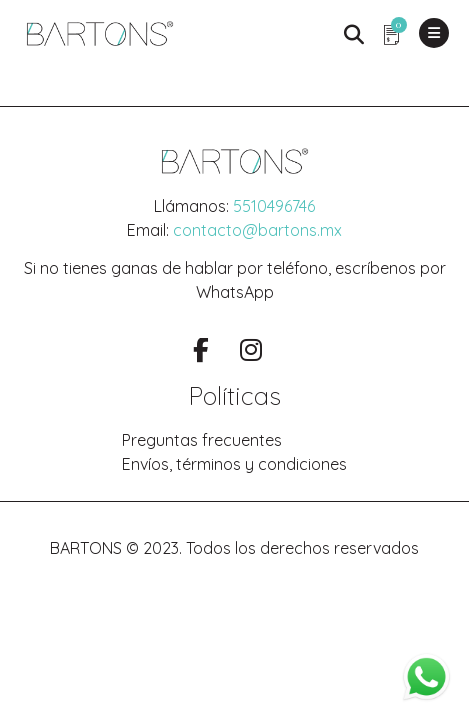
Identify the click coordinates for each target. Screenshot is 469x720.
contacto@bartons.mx (257, 230)
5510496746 (274, 206)
